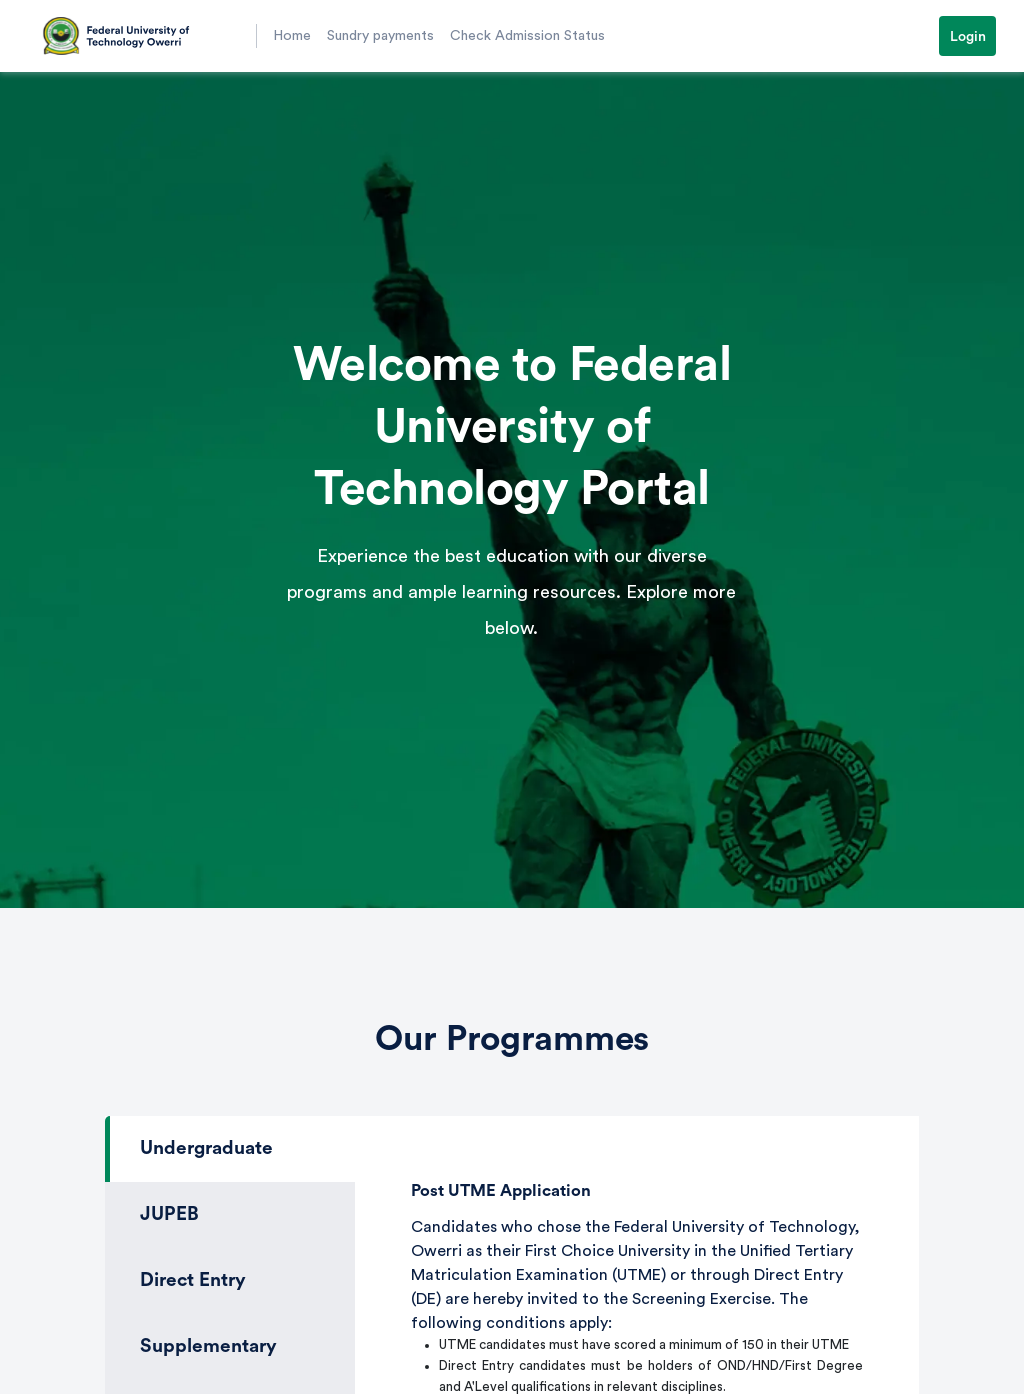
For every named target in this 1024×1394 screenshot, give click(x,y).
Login (968, 37)
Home (292, 36)
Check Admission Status (527, 36)
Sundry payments (380, 36)
